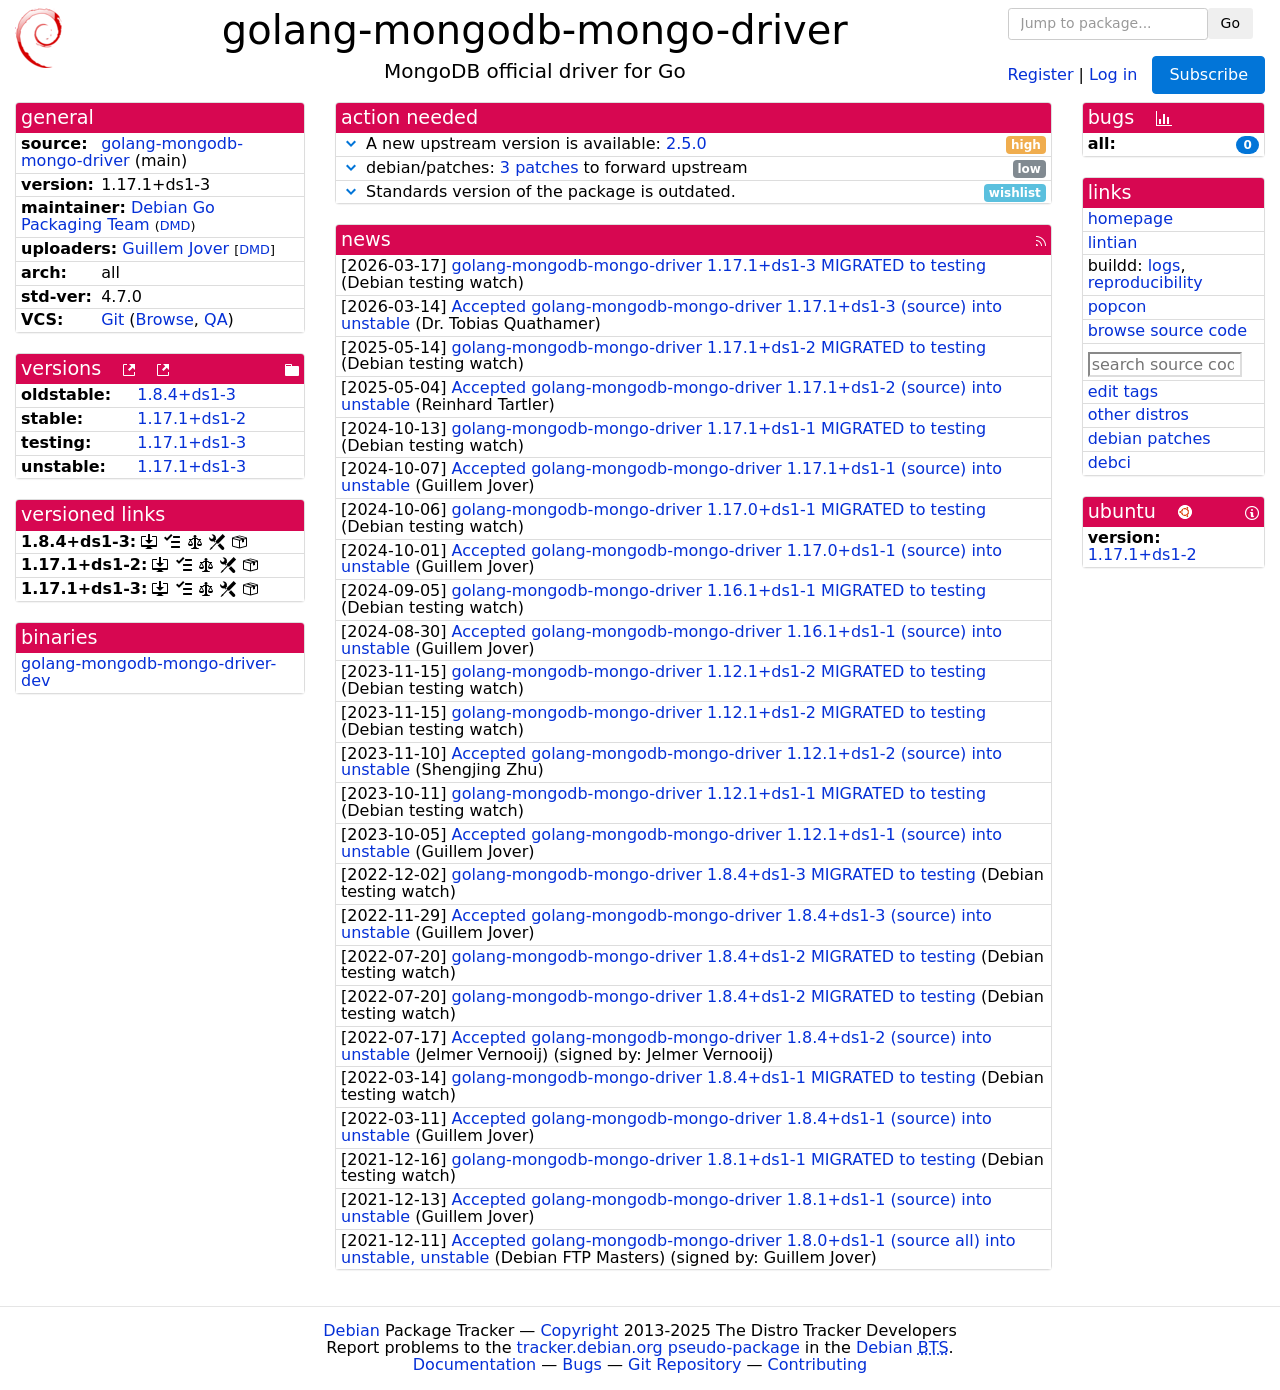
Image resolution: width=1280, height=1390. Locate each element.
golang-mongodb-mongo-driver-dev (148, 672)
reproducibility (1145, 282)
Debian (351, 1330)
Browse (165, 319)
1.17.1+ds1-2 (191, 418)
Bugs (582, 1364)
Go (1230, 23)
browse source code (1167, 330)
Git (112, 319)
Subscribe (1208, 74)
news (366, 239)
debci (1109, 462)
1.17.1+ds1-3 (191, 442)
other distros (1138, 414)
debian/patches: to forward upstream (693, 168)
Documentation (474, 1364)
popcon (1117, 306)
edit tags (1123, 391)
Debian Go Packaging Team (118, 216)
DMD (175, 225)
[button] (351, 143)
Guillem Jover (175, 248)
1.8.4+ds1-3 (186, 394)
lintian (1113, 242)
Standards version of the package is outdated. (693, 192)
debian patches (1149, 438)
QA (216, 319)
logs (1164, 265)
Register (1041, 73)
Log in (1113, 73)
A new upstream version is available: (693, 144)
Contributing (818, 1364)
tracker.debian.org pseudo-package (658, 1347)
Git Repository (684, 1364)
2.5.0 (686, 143)
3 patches (539, 167)
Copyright (579, 1330)
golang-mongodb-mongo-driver (132, 152)
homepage (1130, 218)
